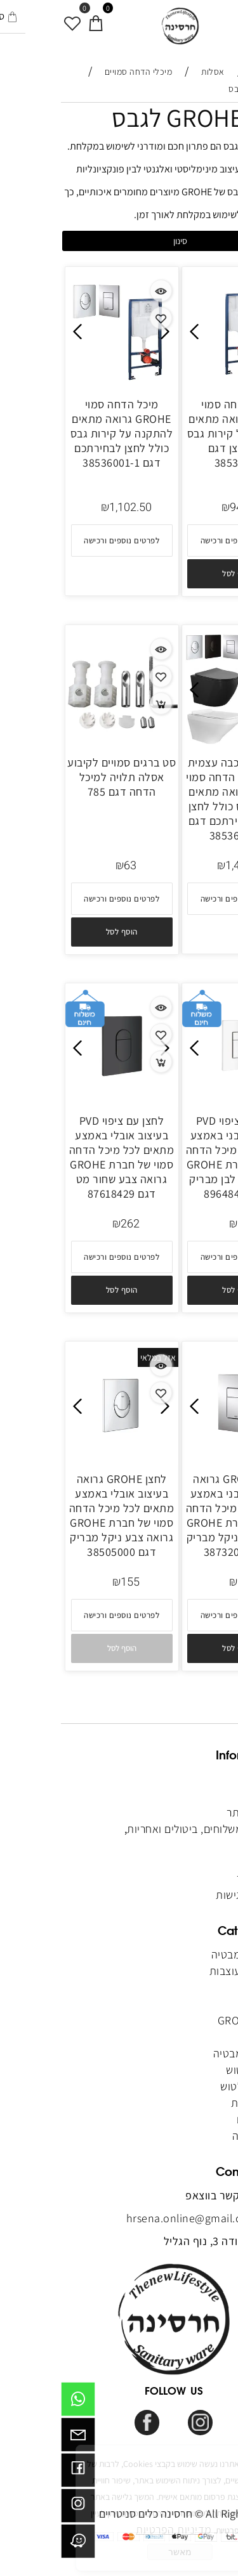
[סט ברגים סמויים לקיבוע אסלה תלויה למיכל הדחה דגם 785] (60, 740)
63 (69, 865)
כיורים (206, 2036)
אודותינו (200, 1796)
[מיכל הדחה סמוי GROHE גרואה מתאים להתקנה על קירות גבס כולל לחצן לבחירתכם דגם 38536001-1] (60, 382)
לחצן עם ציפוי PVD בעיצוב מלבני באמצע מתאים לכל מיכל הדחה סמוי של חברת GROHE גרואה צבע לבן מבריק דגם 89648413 (177, 1157)
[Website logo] (119, 26)
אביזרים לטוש (188, 2086)
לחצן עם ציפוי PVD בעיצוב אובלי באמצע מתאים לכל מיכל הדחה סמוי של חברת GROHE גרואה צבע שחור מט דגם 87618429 (61, 1157)
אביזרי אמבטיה (186, 2053)
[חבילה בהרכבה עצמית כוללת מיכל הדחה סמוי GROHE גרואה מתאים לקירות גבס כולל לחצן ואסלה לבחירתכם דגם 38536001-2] (177, 740)
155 (69, 1582)
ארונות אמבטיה (182, 1954)
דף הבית (198, 1779)
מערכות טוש (192, 2069)
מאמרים (201, 1861)
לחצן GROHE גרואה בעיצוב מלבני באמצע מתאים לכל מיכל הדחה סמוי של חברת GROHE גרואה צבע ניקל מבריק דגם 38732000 (177, 1515)
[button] (177, 573)
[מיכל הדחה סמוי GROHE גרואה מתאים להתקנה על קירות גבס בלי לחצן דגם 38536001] (177, 382)
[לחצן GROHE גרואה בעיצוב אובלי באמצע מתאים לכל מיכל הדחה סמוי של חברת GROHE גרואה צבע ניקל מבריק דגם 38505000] (60, 1456)
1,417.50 (185, 865)
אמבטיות (197, 1987)
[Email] (17, 2437)
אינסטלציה (193, 2135)
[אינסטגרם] (17, 2508)
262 (185, 1224)
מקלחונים (194, 2119)
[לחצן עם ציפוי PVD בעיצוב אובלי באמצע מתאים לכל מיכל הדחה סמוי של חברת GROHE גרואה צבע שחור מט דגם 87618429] (60, 1098)
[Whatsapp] (17, 2402)
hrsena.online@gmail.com (131, 2218)
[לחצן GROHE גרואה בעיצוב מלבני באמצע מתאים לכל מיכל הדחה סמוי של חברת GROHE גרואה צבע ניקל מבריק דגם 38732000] (177, 1456)
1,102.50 (69, 507)
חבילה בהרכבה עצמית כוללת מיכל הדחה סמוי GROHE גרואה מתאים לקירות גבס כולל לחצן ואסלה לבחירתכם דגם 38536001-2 (177, 799)
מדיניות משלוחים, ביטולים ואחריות (142, 1829)
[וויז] (17, 2544)
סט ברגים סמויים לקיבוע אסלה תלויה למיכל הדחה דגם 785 (60, 777)
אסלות (205, 2004)
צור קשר (201, 1845)
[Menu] (226, 17)
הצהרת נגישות (187, 1894)
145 (185, 1582)
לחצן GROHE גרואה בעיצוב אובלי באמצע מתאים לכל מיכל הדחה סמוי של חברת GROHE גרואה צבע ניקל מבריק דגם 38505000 (61, 1515)
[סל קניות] (35, 17)
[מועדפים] (12, 17)
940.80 (186, 507)
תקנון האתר (192, 1812)
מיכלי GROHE (188, 2020)
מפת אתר (198, 1878)
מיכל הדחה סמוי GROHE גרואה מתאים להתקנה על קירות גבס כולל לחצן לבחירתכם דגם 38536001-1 (61, 433)
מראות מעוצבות (182, 1971)
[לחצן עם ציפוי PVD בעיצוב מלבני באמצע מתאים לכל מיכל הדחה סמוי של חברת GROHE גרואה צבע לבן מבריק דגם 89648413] (177, 1098)
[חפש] (204, 17)
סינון (119, 241)
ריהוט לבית (194, 2102)
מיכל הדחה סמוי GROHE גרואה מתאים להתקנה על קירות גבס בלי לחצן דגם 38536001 (177, 433)
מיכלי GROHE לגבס (144, 117)
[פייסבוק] (17, 2473)
